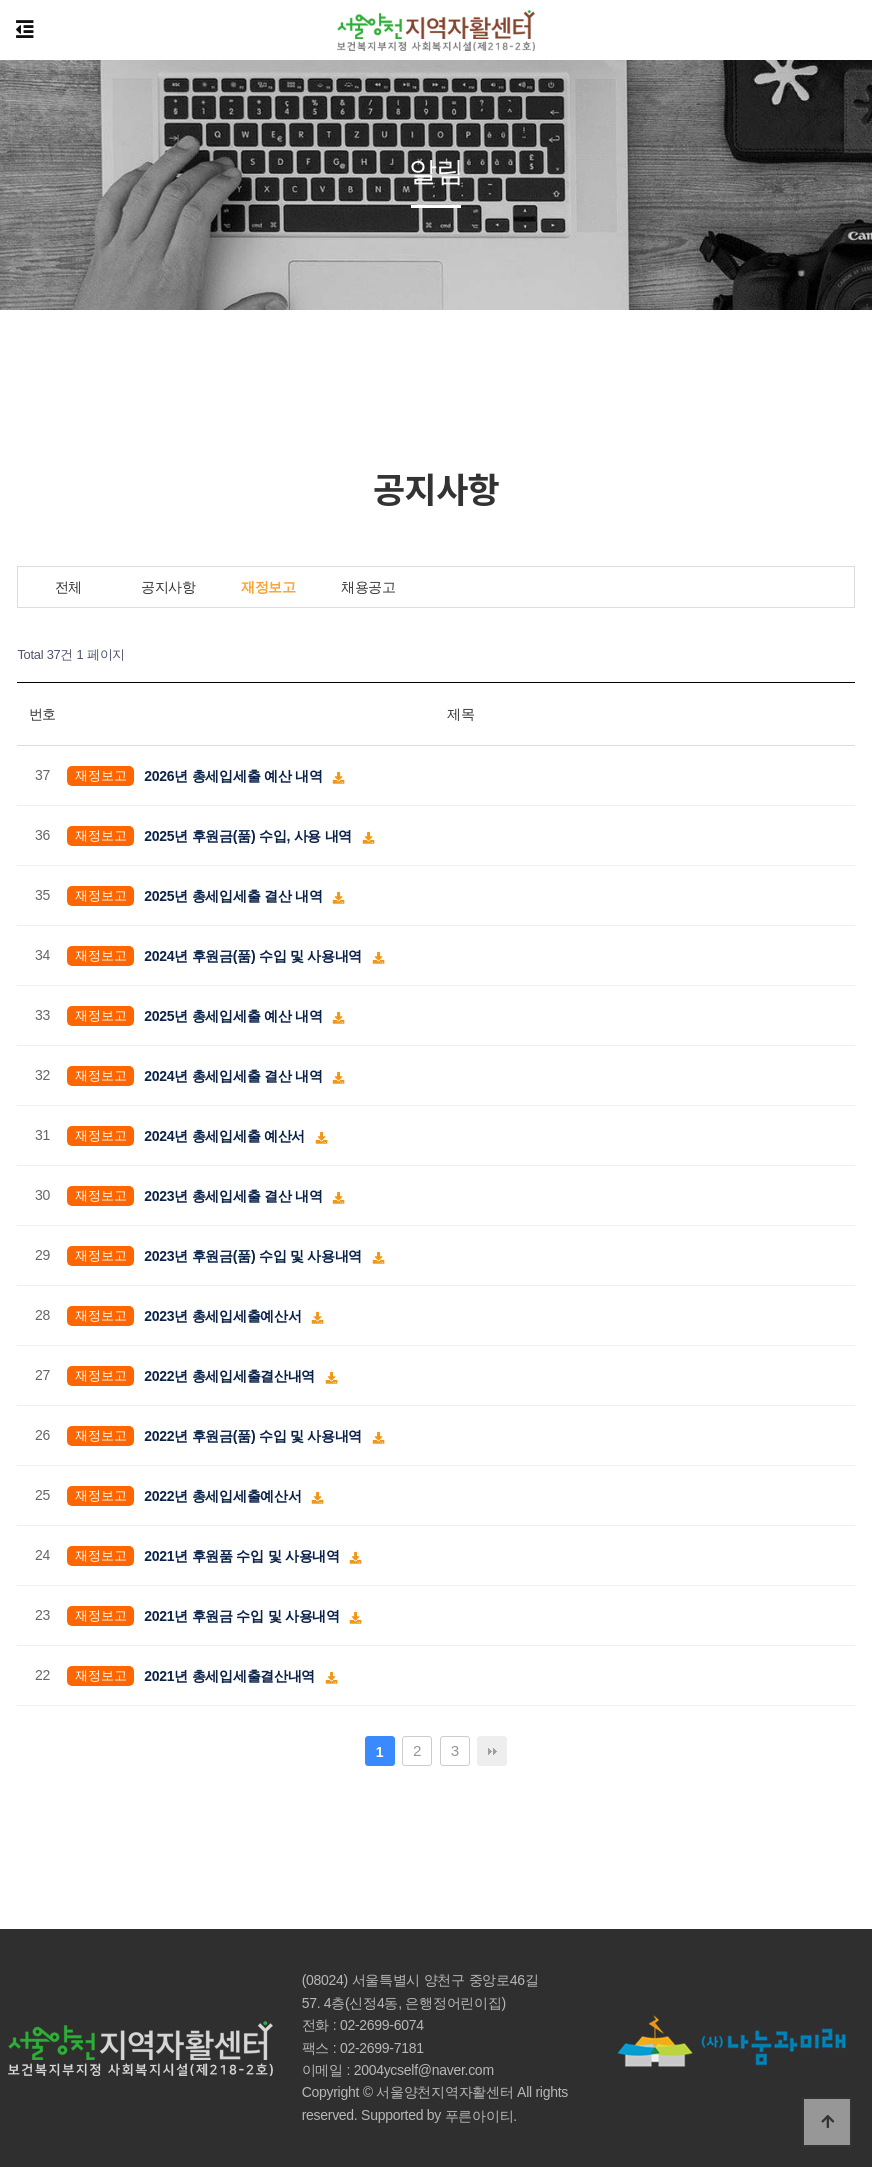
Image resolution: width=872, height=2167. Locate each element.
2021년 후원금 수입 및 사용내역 (243, 1615)
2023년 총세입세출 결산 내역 (235, 1195)
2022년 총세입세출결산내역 (231, 1375)
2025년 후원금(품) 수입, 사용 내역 (249, 835)
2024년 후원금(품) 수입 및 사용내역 (254, 955)
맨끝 (492, 1751)
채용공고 (368, 587)
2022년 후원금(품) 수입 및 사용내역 (254, 1435)
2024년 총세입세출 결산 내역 (235, 1075)
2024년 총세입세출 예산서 (226, 1135)
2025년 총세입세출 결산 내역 (235, 895)
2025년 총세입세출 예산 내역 (235, 1015)
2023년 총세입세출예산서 (224, 1315)
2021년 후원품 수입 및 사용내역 (243, 1555)
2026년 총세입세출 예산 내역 (235, 775)
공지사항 (168, 587)
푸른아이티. (481, 2116)
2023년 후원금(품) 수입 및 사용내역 (254, 1255)
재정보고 (268, 587)
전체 (68, 587)
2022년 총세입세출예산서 (224, 1495)
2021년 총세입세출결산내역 (231, 1675)
